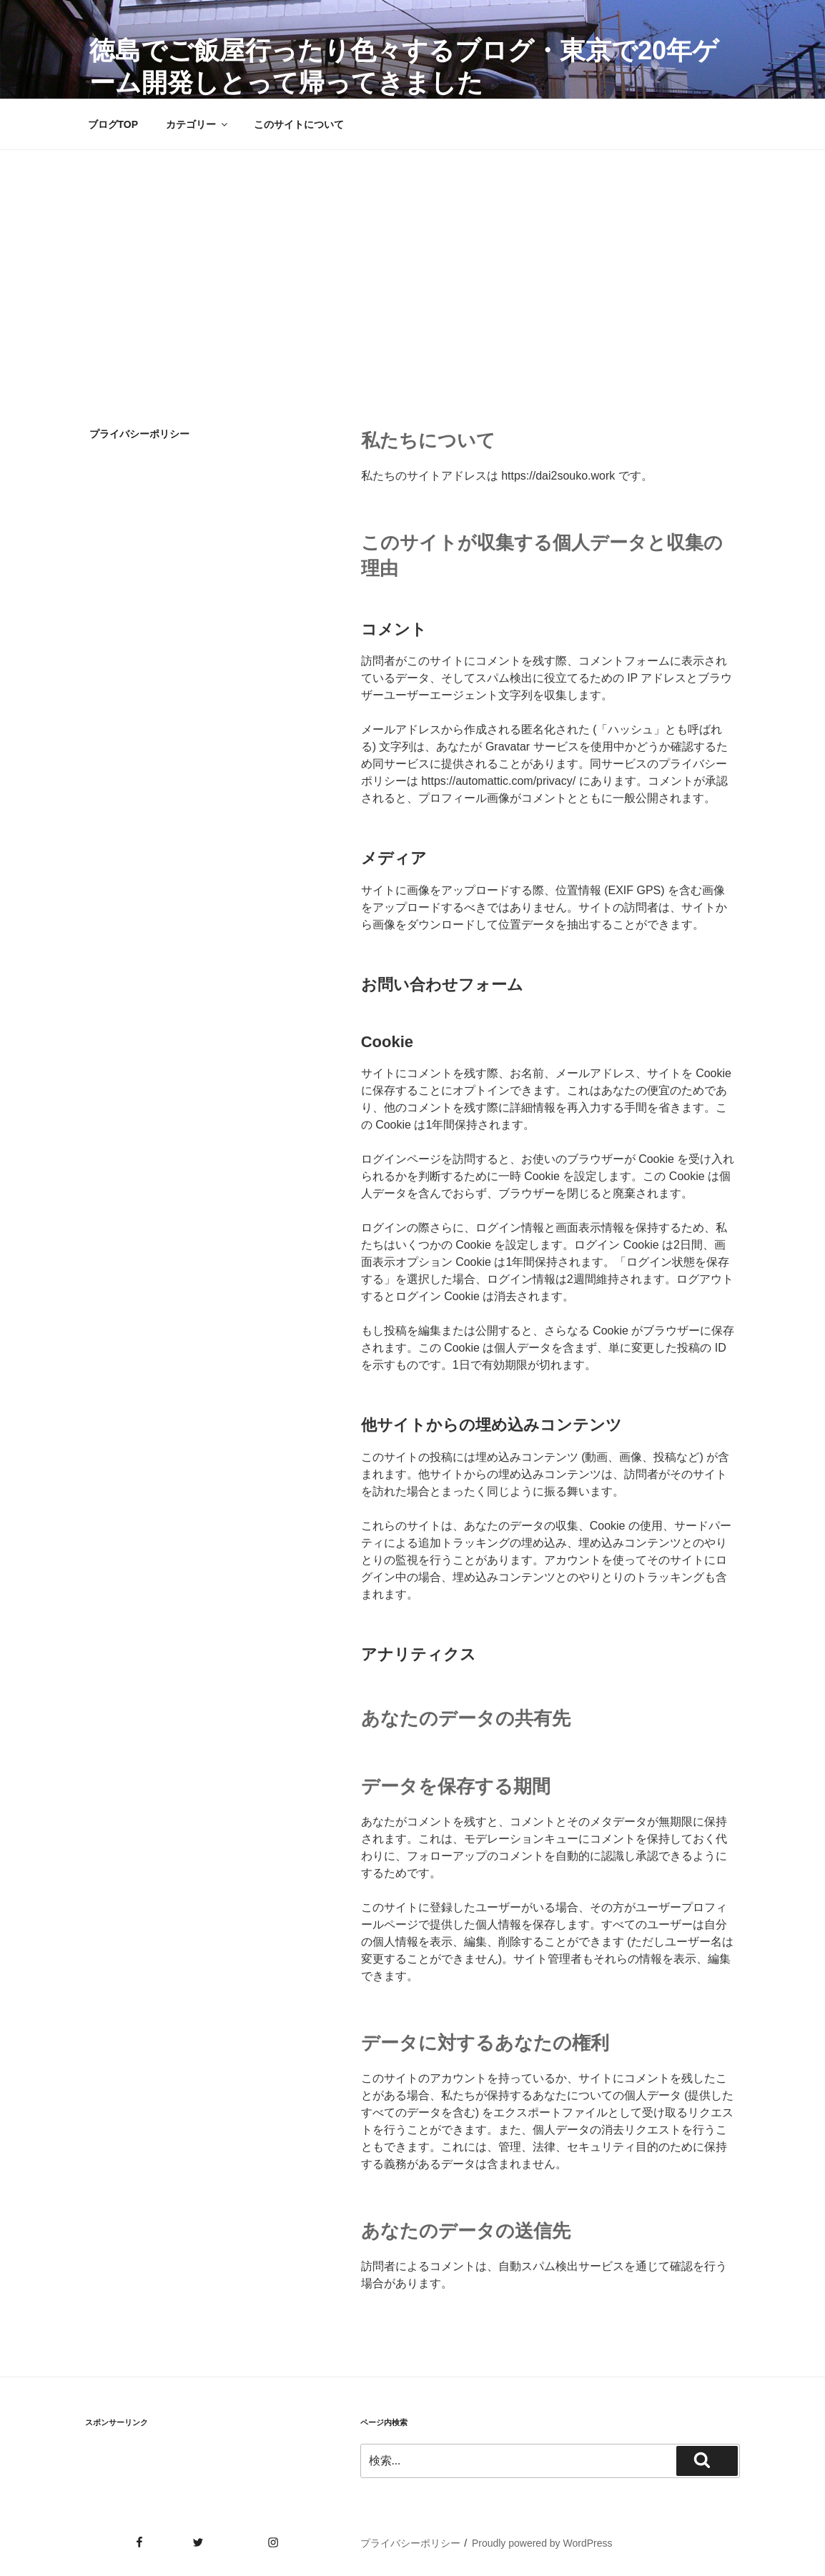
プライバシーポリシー (410, 2543)
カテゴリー (197, 124)
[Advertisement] (412, 257)
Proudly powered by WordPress (542, 2543)
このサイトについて (299, 124)
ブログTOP (113, 124)
